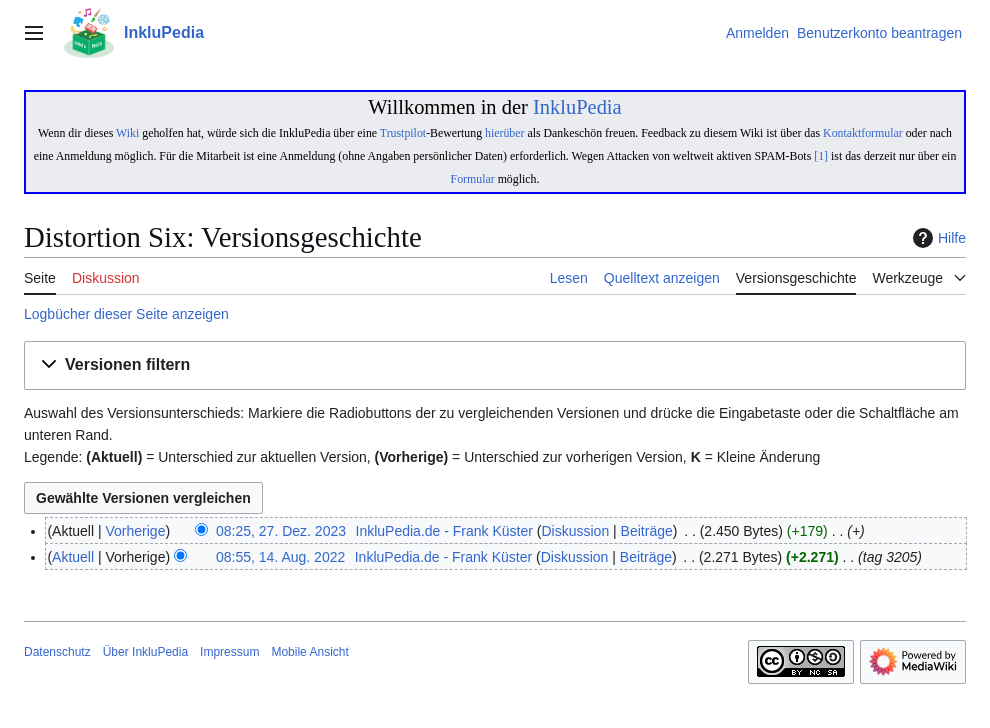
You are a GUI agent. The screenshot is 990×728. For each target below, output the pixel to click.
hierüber (504, 133)
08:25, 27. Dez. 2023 (281, 531)
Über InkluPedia (145, 652)
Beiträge (647, 531)
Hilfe (937, 238)
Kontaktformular (863, 133)
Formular (473, 179)
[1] (821, 156)
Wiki (127, 133)
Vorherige (136, 531)
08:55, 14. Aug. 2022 (280, 557)
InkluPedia (577, 107)
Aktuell (73, 557)
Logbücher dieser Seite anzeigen (126, 314)
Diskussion (575, 531)
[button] (495, 365)
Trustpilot (403, 133)
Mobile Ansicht (309, 652)
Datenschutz (57, 652)
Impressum (229, 652)
